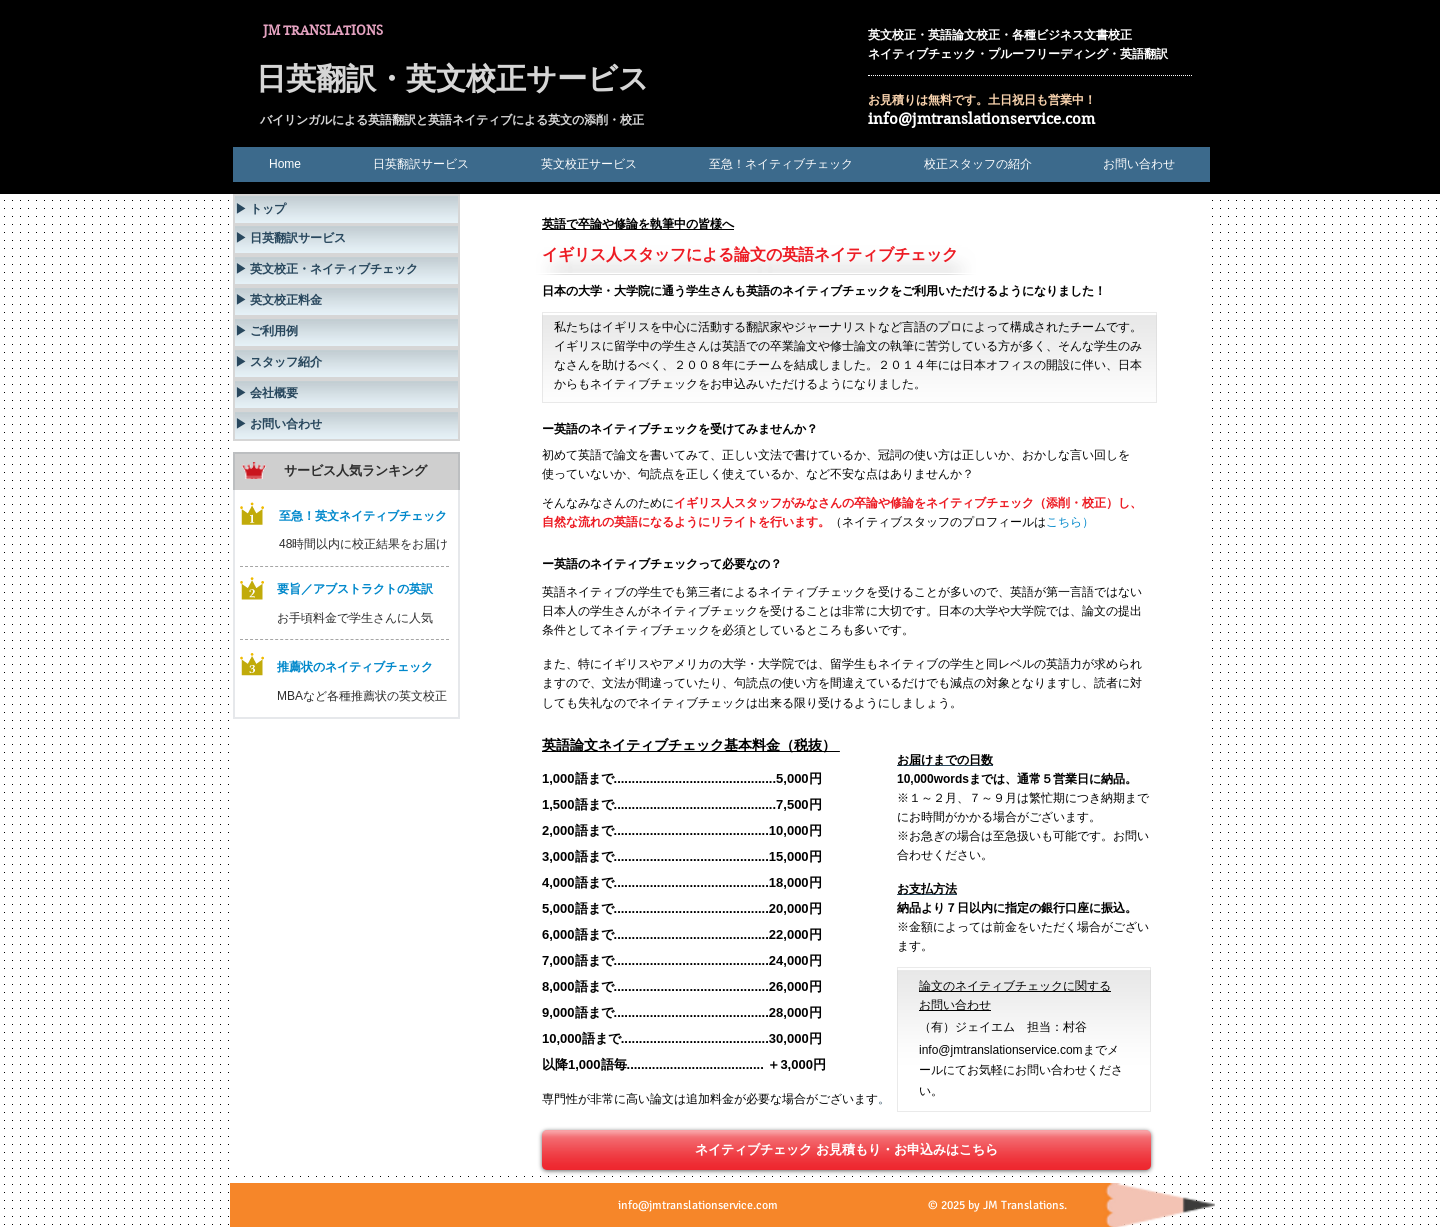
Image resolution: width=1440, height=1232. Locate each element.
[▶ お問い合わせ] (346, 425)
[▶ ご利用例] (346, 332)
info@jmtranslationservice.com (981, 119)
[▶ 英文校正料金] (346, 301)
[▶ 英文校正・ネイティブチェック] (346, 270)
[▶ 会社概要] (346, 394)
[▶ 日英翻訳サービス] (346, 239)
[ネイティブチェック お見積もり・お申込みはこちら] (846, 1150)
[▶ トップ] (346, 209)
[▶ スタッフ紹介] (346, 363)
